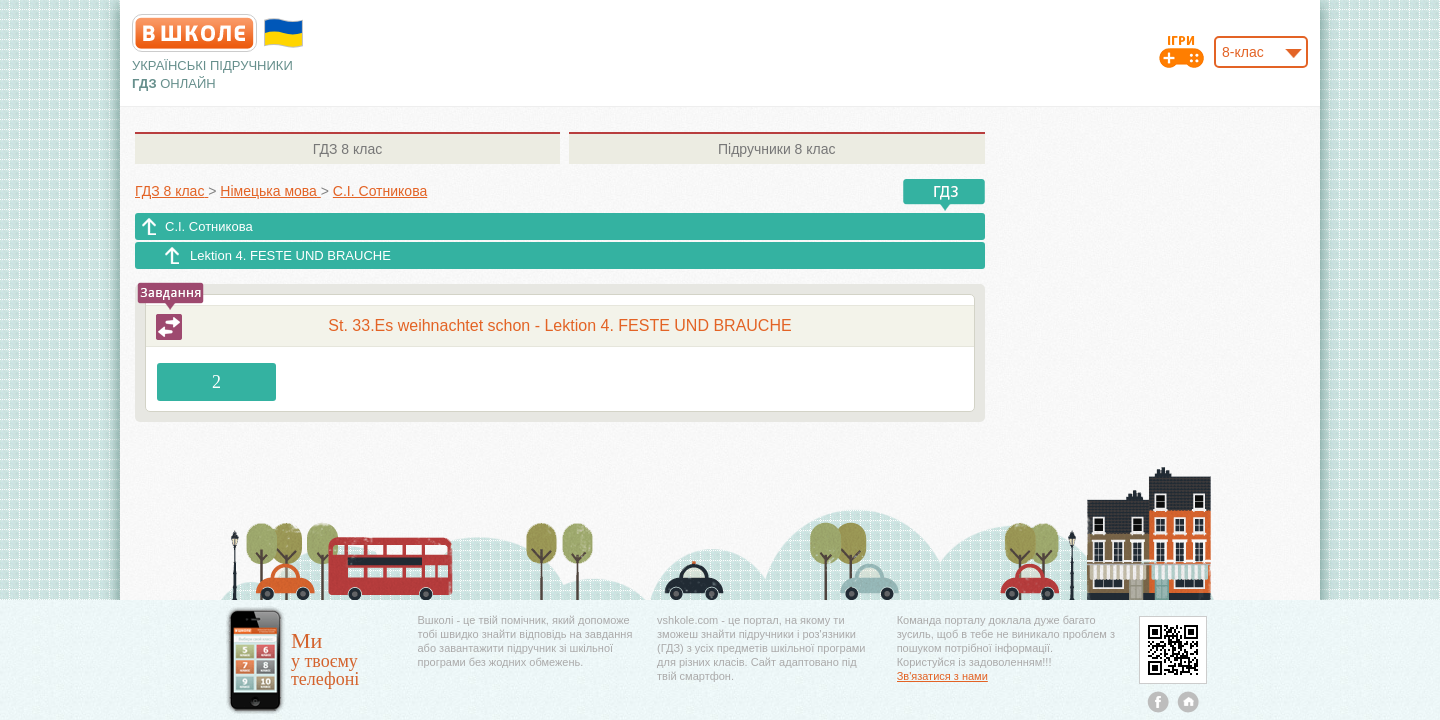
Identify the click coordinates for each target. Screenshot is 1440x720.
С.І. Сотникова (209, 226)
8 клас (347, 149)
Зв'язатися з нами (942, 676)
